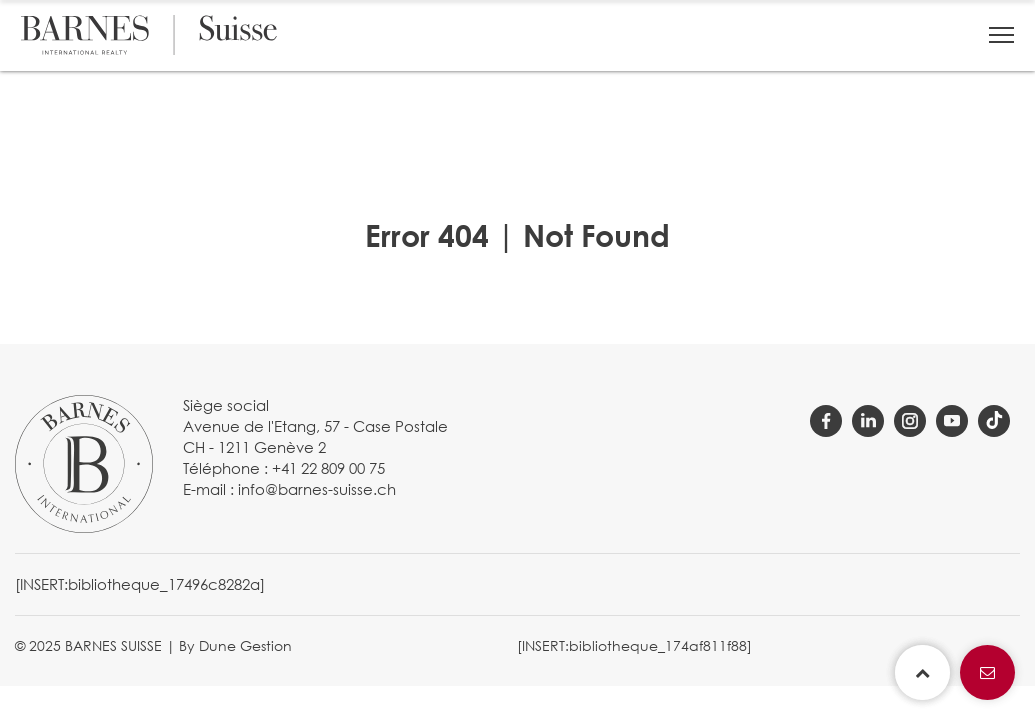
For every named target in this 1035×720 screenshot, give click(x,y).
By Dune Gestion (235, 645)
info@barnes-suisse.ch (317, 489)
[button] (1001, 35)
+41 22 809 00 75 (328, 468)
